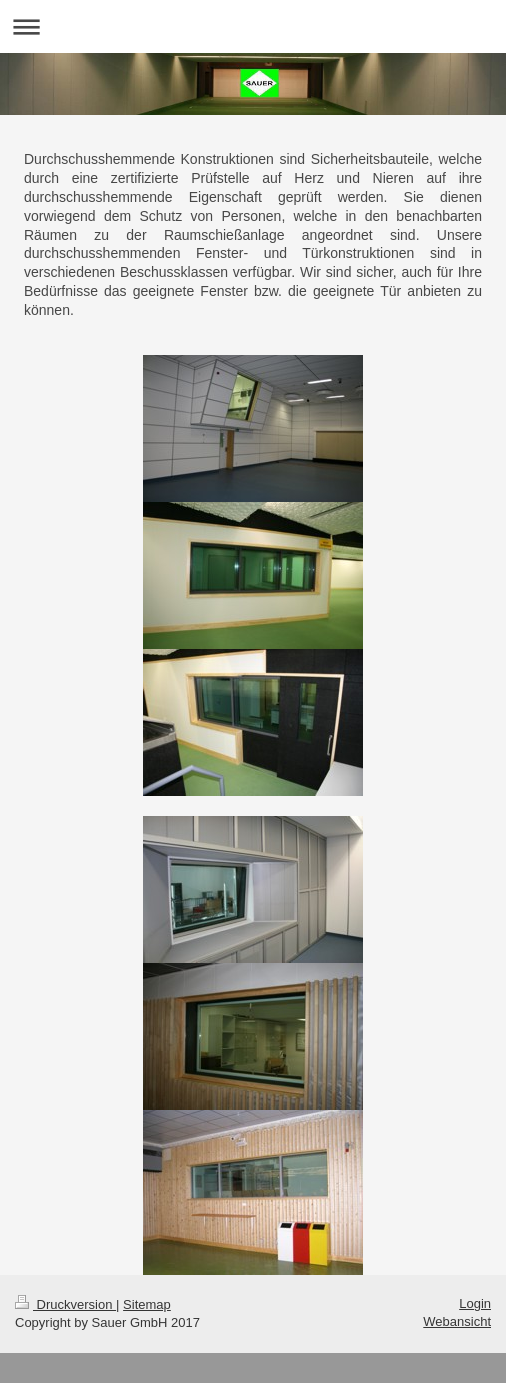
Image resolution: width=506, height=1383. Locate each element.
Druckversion (65, 1304)
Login (475, 1303)
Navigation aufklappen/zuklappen (253, 26)
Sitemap (147, 1304)
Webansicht (457, 1321)
